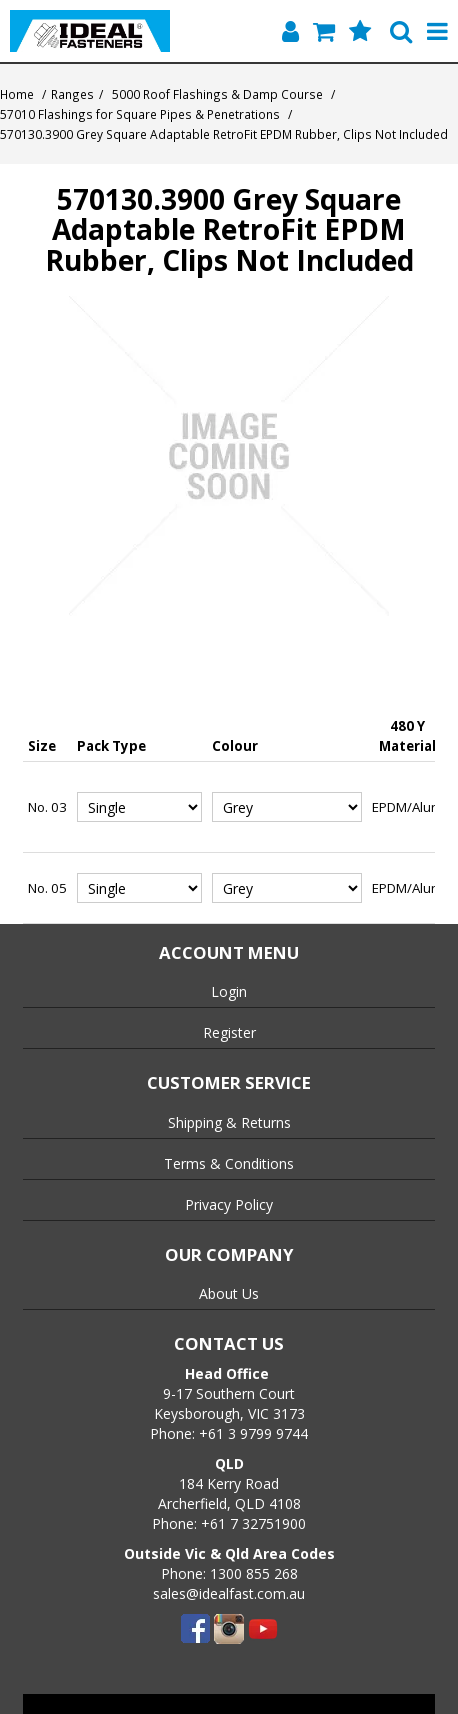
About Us (229, 1293)
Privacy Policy (229, 1204)
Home (17, 94)
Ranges (72, 94)
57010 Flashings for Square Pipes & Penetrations (140, 114)
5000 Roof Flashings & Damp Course (217, 94)
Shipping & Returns (229, 1122)
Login (229, 991)
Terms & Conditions (229, 1163)
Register (229, 1032)
